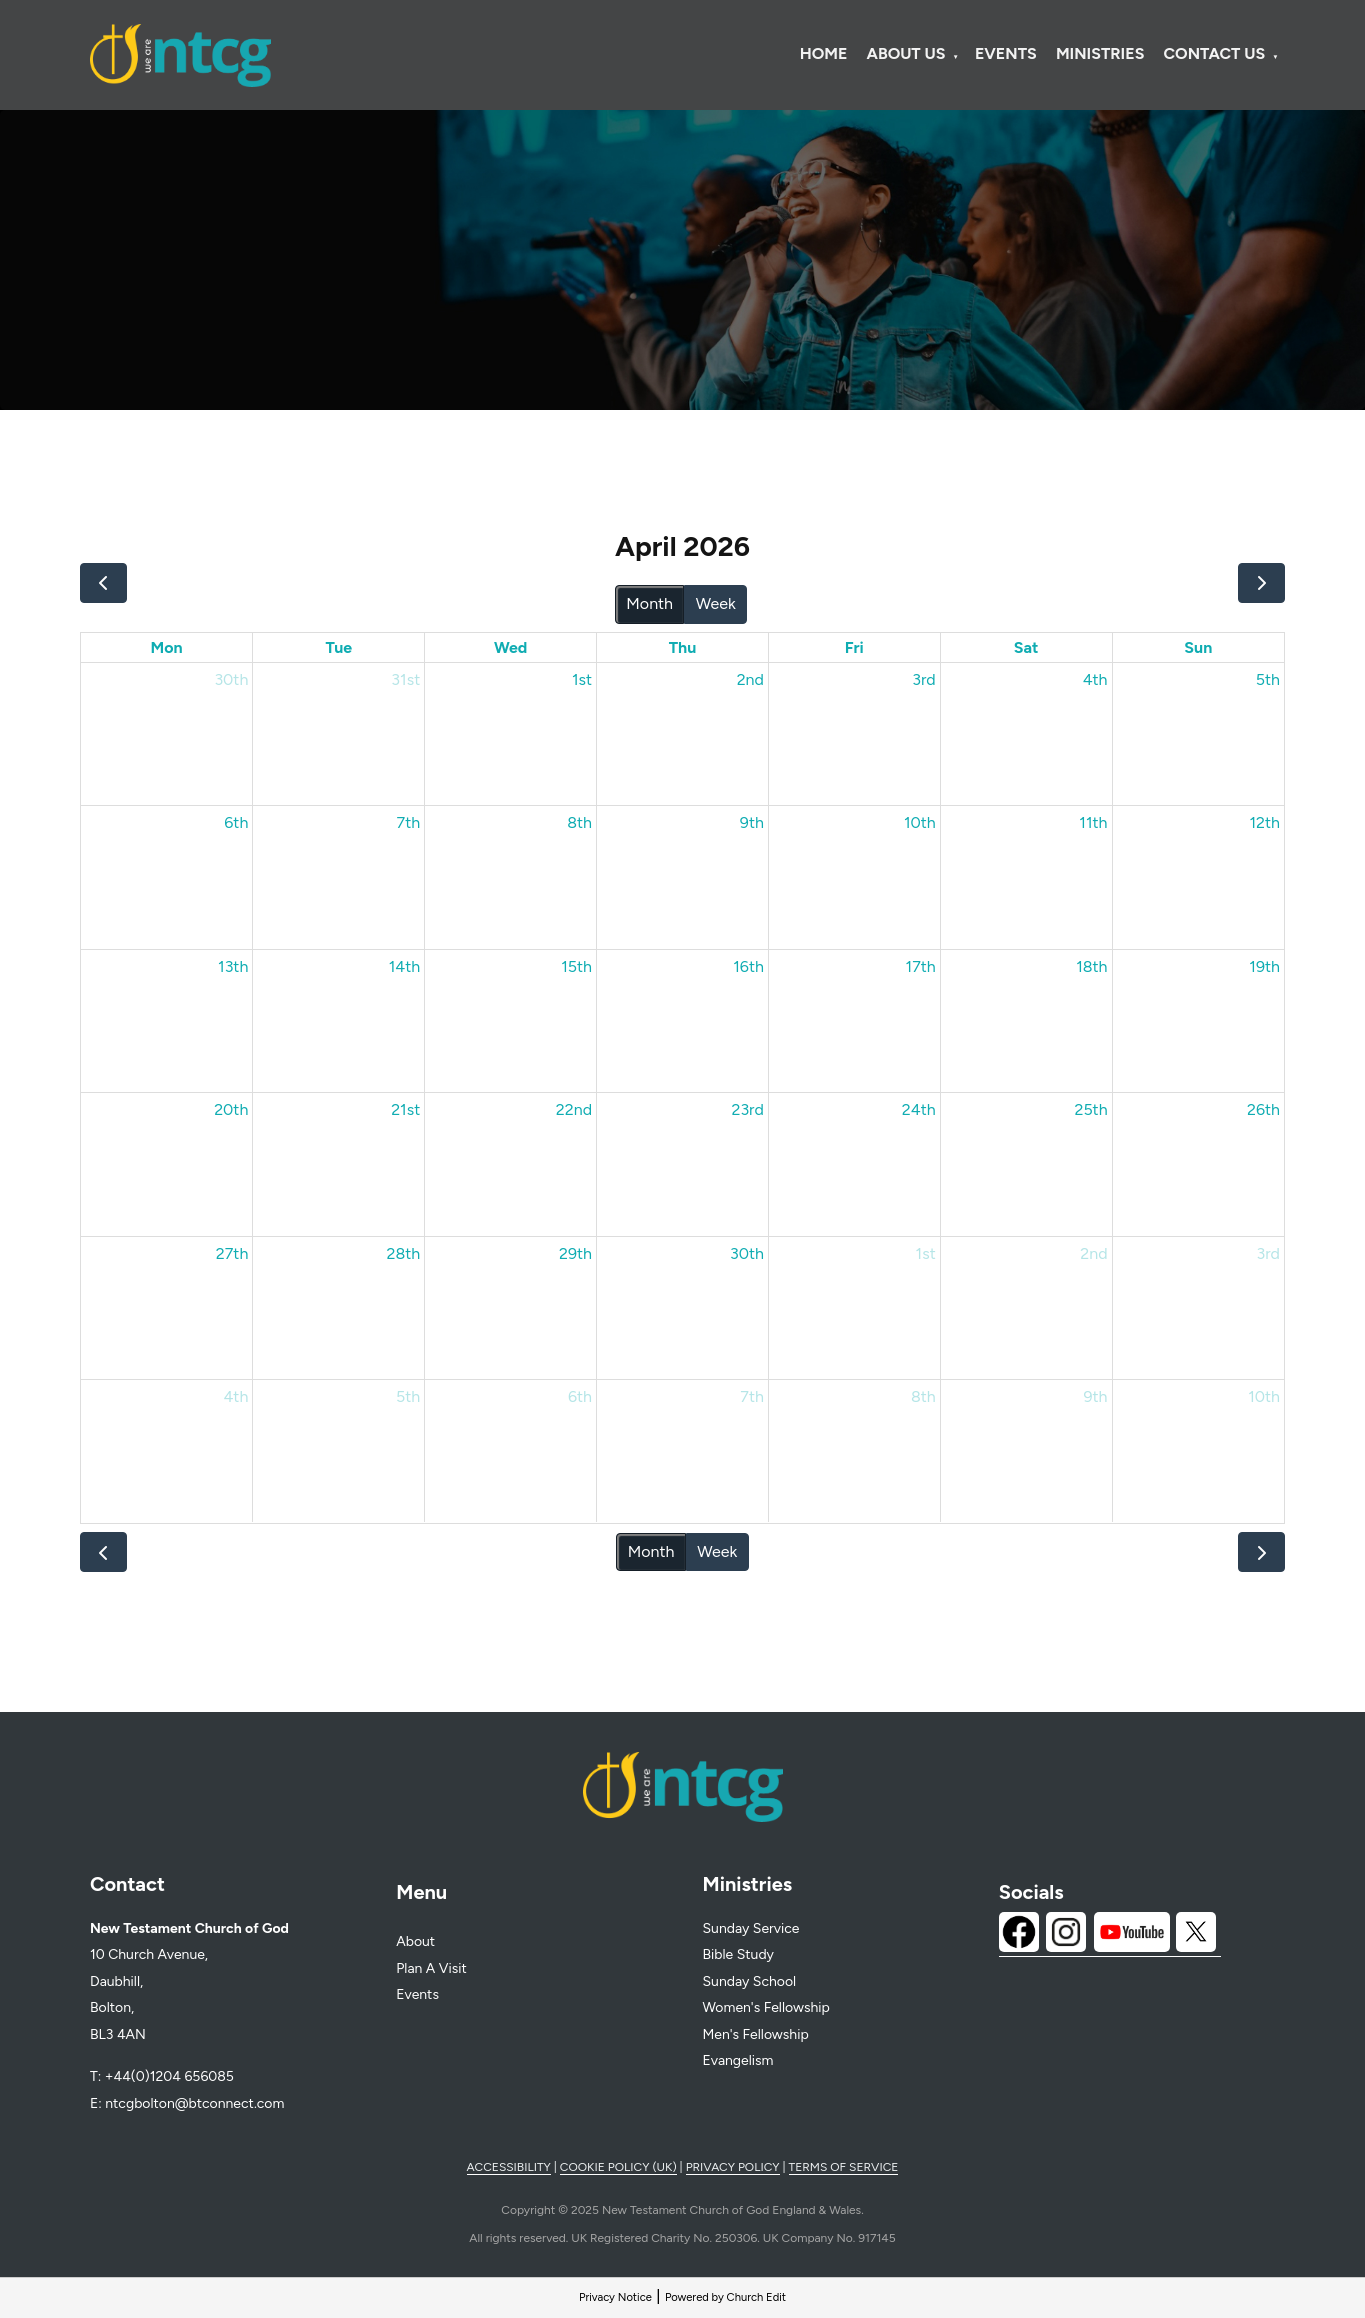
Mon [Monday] (167, 647)
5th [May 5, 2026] (408, 1396)
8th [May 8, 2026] (923, 1396)
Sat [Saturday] (1026, 647)
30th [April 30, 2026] (747, 1253)
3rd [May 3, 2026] (1269, 1253)
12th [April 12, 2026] (1264, 822)
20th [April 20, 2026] (231, 1109)
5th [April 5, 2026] (1268, 679)
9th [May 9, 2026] (1096, 1396)
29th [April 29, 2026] (575, 1253)
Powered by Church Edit (725, 2297)
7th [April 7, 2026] (409, 822)
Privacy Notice (615, 2297)
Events (1006, 53)
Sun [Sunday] (1198, 647)
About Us (906, 53)
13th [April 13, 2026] (233, 966)
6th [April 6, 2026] (236, 822)
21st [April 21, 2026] (405, 1109)
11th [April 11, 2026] (1093, 822)
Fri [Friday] (854, 647)
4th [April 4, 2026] (1095, 679)
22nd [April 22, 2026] (574, 1109)
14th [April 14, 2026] (405, 966)
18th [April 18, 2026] (1091, 966)
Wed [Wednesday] (510, 647)
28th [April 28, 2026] (403, 1253)
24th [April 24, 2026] (919, 1109)
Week (716, 603)
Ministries (1100, 53)
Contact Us (1215, 53)
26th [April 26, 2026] (1263, 1109)
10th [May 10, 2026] (1264, 1396)
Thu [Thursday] (683, 647)
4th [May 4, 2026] (235, 1396)
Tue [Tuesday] (338, 647)
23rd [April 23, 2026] (747, 1109)
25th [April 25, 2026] (1090, 1109)
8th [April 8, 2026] (579, 822)
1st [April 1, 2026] (582, 679)
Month (649, 603)
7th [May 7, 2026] (752, 1396)
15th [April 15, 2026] (576, 966)
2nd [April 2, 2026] (750, 679)
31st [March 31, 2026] (405, 679)
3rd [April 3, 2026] (924, 679)
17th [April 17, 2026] (921, 966)
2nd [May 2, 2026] (1093, 1253)
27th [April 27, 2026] (232, 1253)
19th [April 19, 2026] (1264, 966)
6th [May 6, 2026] (580, 1396)
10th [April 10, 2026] (920, 822)
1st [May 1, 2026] (926, 1253)
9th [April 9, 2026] (752, 822)
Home (824, 53)
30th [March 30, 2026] (231, 679)
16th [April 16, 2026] (748, 966)
